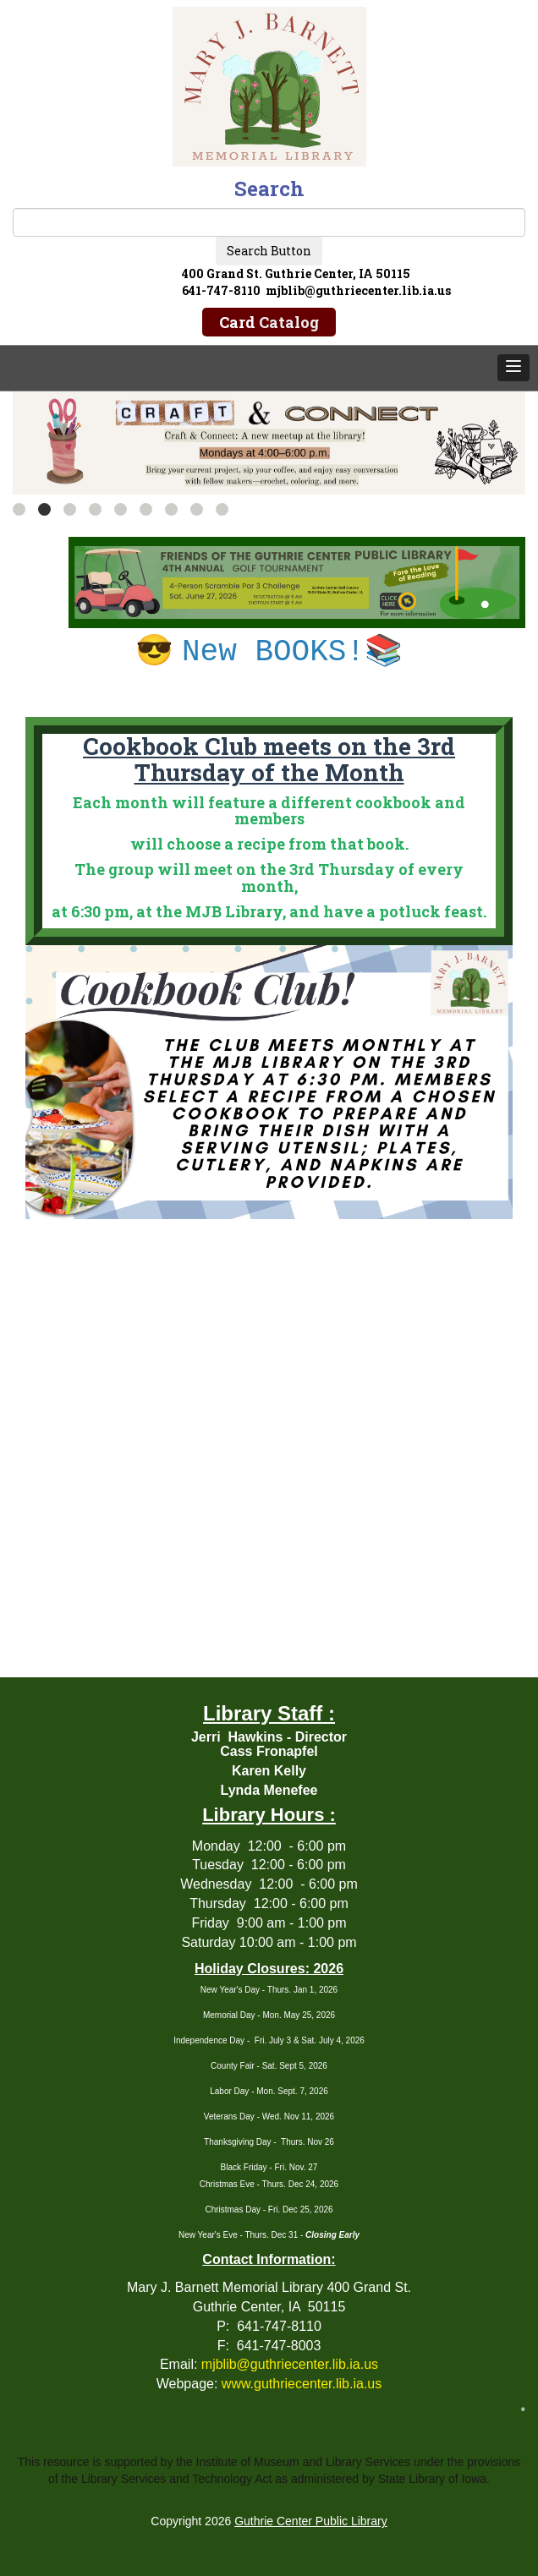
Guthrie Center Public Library (310, 2521)
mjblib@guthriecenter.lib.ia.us (289, 2364)
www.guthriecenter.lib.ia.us (302, 2383)
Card (269, 322)
